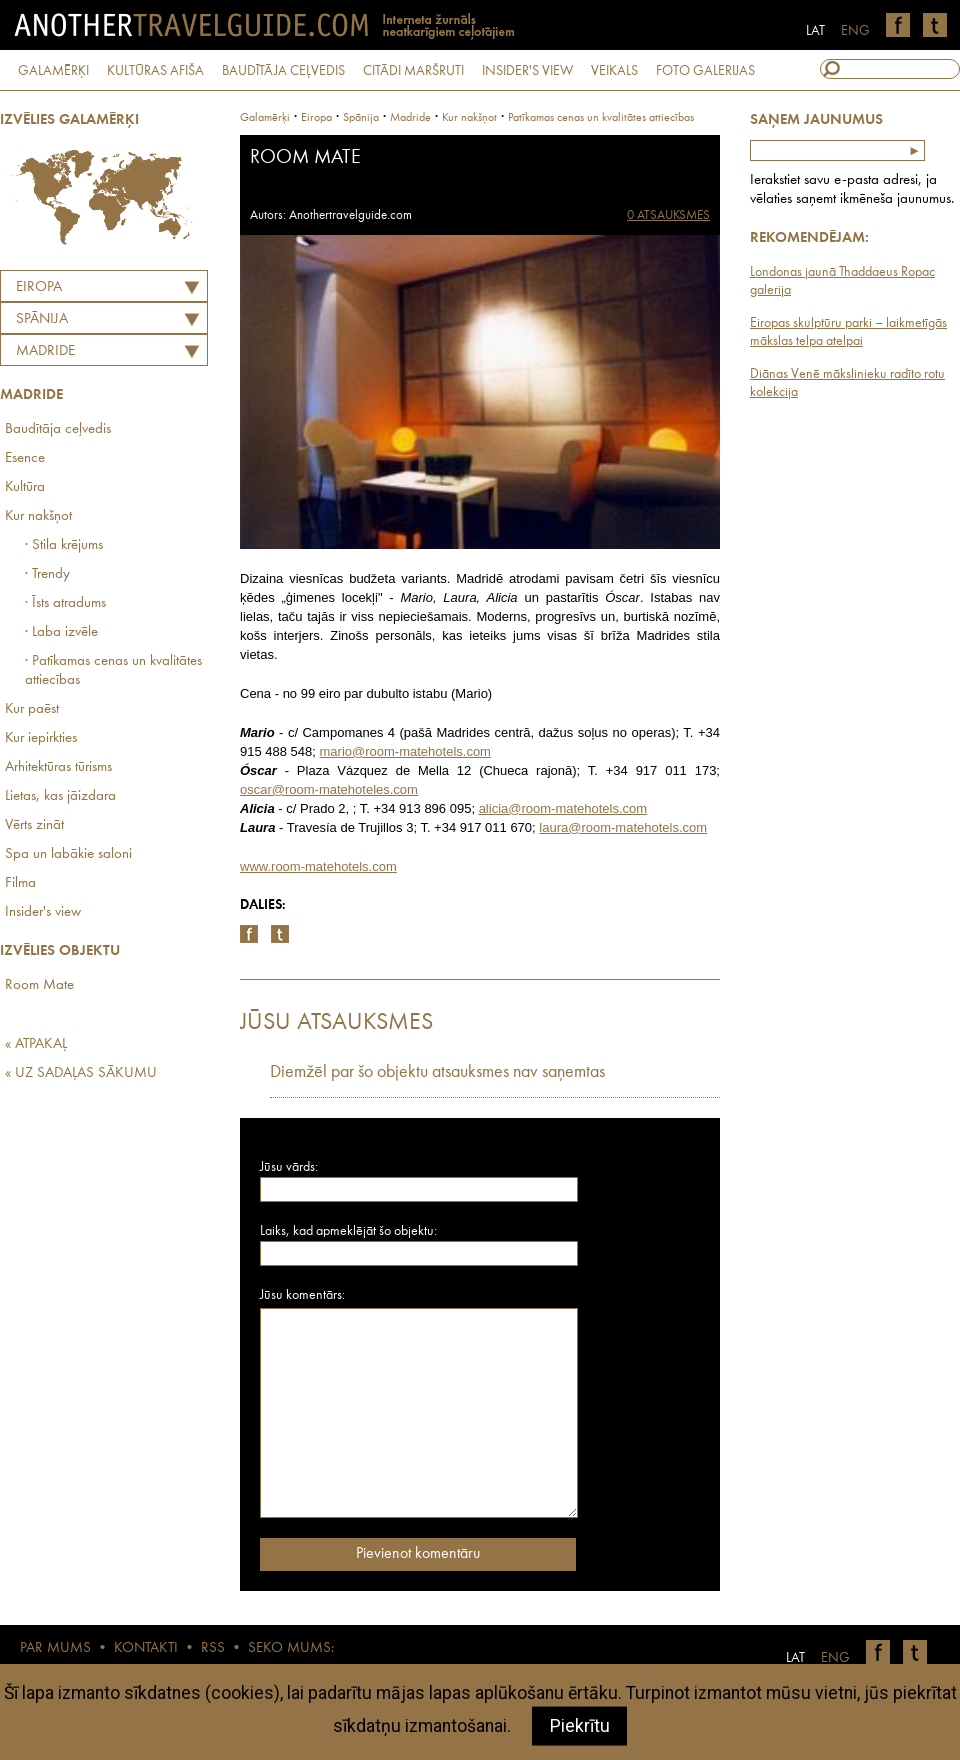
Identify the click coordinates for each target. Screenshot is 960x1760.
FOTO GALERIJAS (705, 71)
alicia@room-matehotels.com (563, 808)
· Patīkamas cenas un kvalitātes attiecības (113, 671)
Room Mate (39, 985)
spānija (361, 118)
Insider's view (43, 912)
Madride (45, 351)
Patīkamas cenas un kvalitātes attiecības (601, 118)
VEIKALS (614, 71)
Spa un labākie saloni (68, 854)
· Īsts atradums (65, 603)
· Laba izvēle (61, 632)
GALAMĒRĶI (53, 71)
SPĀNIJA (42, 319)
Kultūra (25, 487)
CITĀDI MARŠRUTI (413, 71)
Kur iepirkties (41, 738)
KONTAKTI (146, 1648)
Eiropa (39, 287)
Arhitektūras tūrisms (58, 767)
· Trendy (47, 574)
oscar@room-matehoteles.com (329, 789)
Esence (25, 458)
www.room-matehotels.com (318, 866)
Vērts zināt (34, 825)
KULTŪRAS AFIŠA (155, 71)
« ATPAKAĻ (36, 1044)
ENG (855, 31)
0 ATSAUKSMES (668, 215)
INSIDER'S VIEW (527, 71)
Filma (20, 883)
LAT (815, 31)
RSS (213, 1648)
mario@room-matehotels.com (405, 751)
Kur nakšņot (38, 516)
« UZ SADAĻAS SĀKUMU (81, 1073)
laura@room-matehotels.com (623, 827)
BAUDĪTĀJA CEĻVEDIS (283, 71)
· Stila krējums (64, 545)
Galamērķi (265, 118)
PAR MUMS (55, 1648)
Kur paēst (32, 709)
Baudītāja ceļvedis (58, 429)
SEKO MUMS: (291, 1648)
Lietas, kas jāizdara (60, 796)
